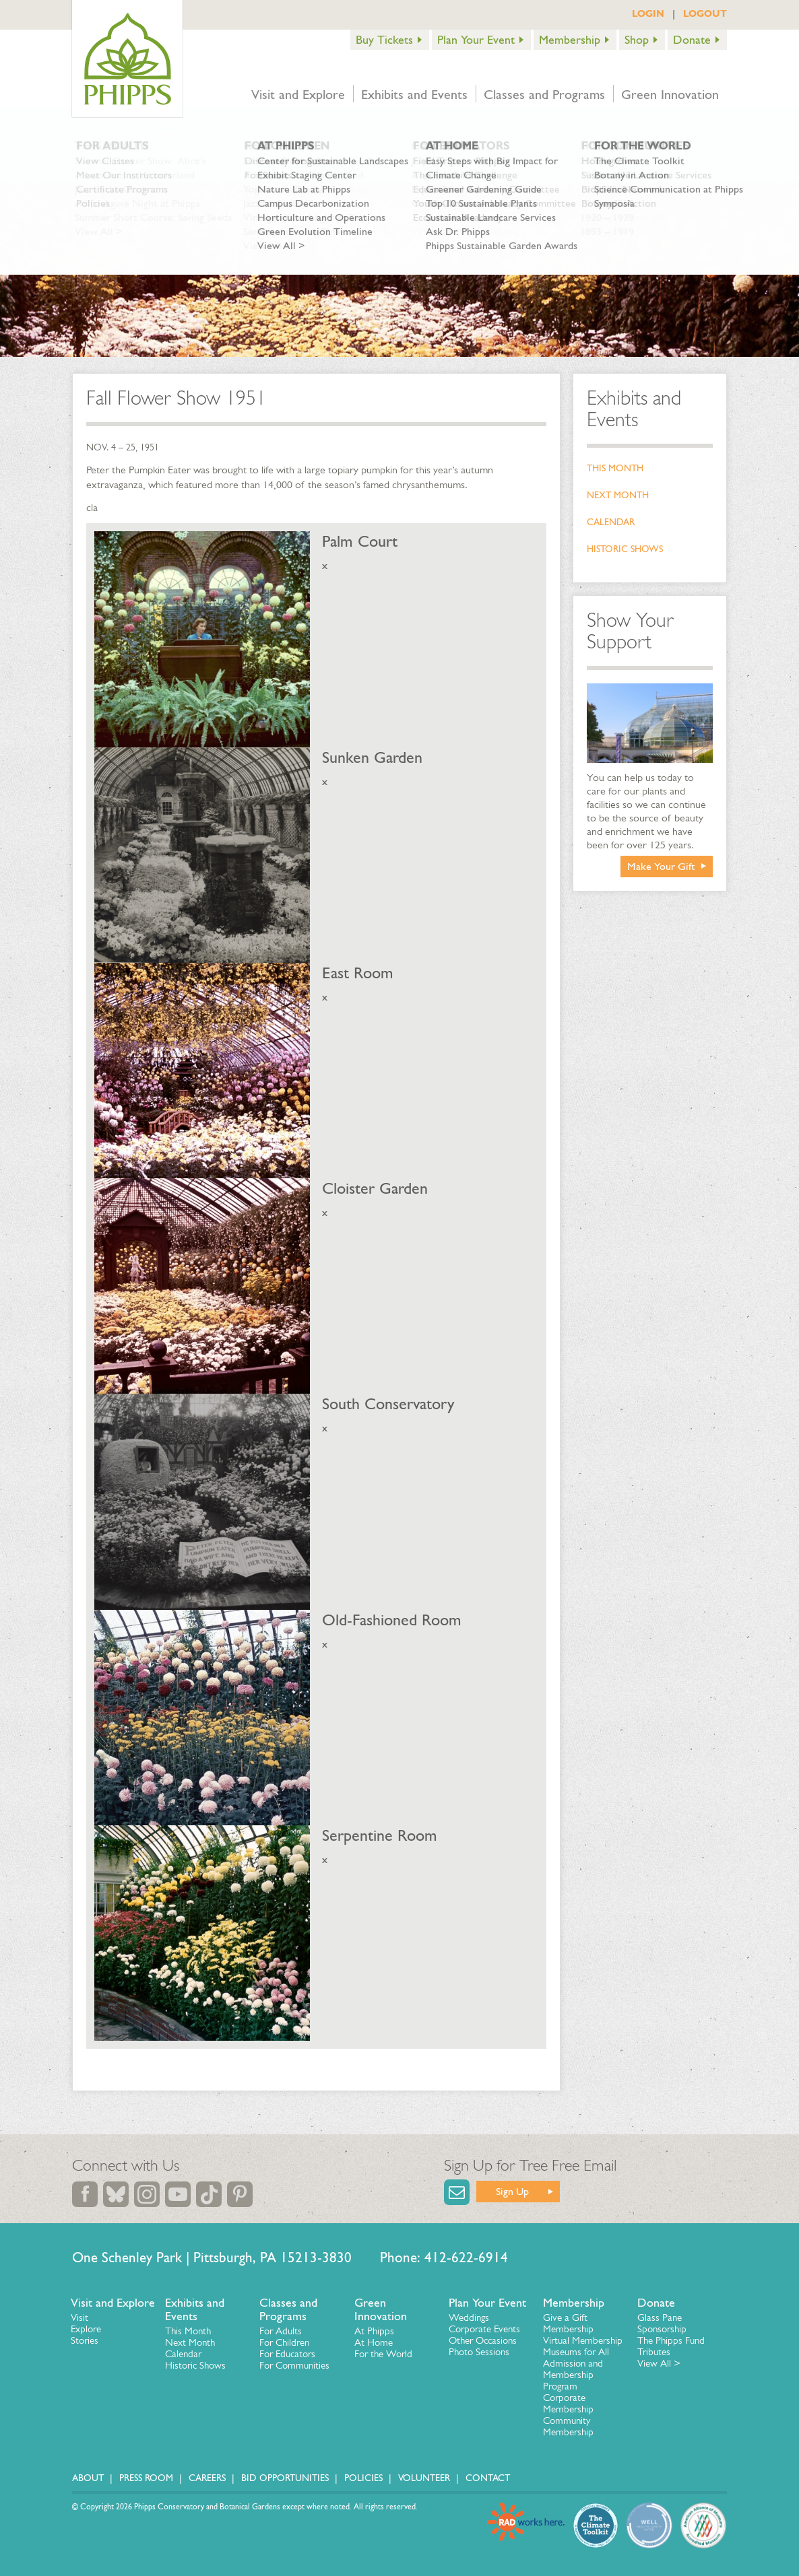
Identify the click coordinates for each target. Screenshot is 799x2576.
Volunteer (424, 2478)
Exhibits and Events (414, 94)
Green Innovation (670, 94)
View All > (658, 2363)
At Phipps (374, 2331)
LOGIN (648, 13)
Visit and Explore (298, 94)
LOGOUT (705, 13)
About (88, 2478)
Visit (79, 2317)
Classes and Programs (544, 94)
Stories (84, 2340)
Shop (637, 39)
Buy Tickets (384, 39)
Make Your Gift (661, 866)
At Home (373, 2342)
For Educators (287, 2354)
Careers (207, 2478)
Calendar (611, 522)
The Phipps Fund (671, 2340)
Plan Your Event (476, 39)
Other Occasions (483, 2340)
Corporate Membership (568, 2403)
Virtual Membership (582, 2340)
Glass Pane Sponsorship (661, 2323)
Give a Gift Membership (568, 2323)
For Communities (294, 2365)
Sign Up (512, 2191)
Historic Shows (625, 549)
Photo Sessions (479, 2352)
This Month (615, 468)
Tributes (653, 2352)
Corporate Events (484, 2329)
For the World (383, 2354)
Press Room (146, 2478)
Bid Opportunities (285, 2478)
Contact (488, 2478)
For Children (284, 2342)
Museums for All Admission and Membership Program (576, 2369)
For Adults (280, 2331)
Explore (86, 2329)
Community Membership (568, 2426)
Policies (363, 2478)
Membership (569, 39)
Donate (692, 39)
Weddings (469, 2317)
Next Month (618, 495)
